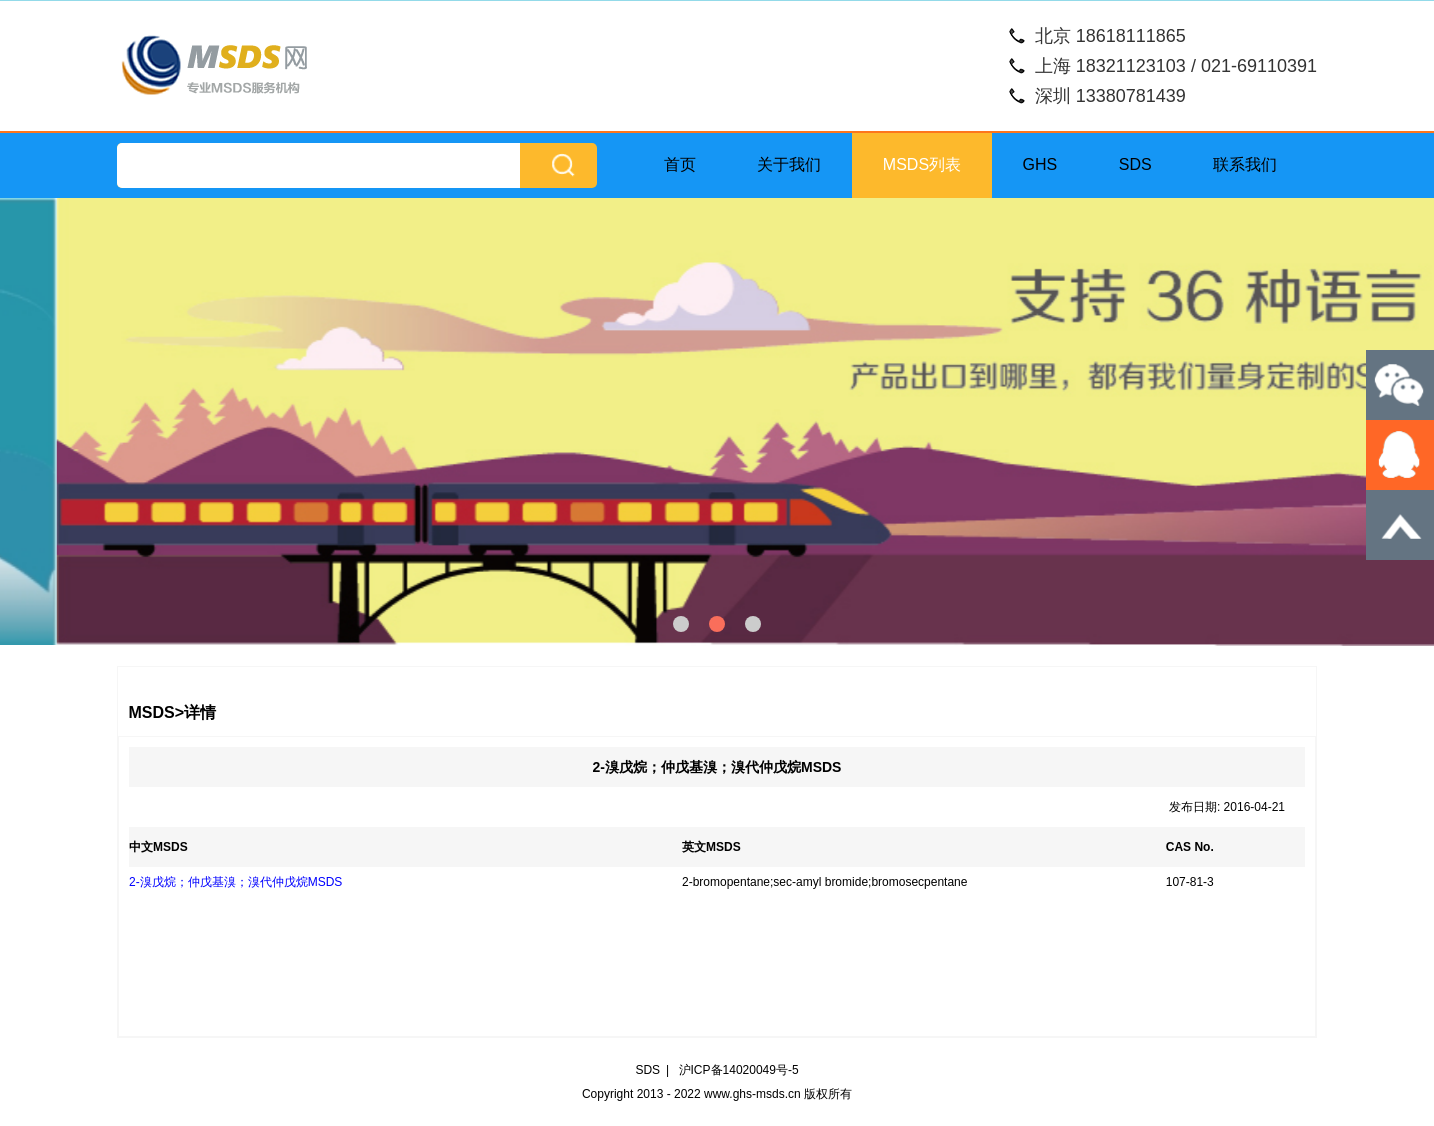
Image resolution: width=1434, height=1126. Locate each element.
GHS (1040, 164)
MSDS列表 (922, 164)
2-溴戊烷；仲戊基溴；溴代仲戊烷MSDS (235, 882)
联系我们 (1245, 164)
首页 (680, 164)
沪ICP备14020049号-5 (739, 1070)
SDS (1135, 164)
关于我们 (789, 164)
